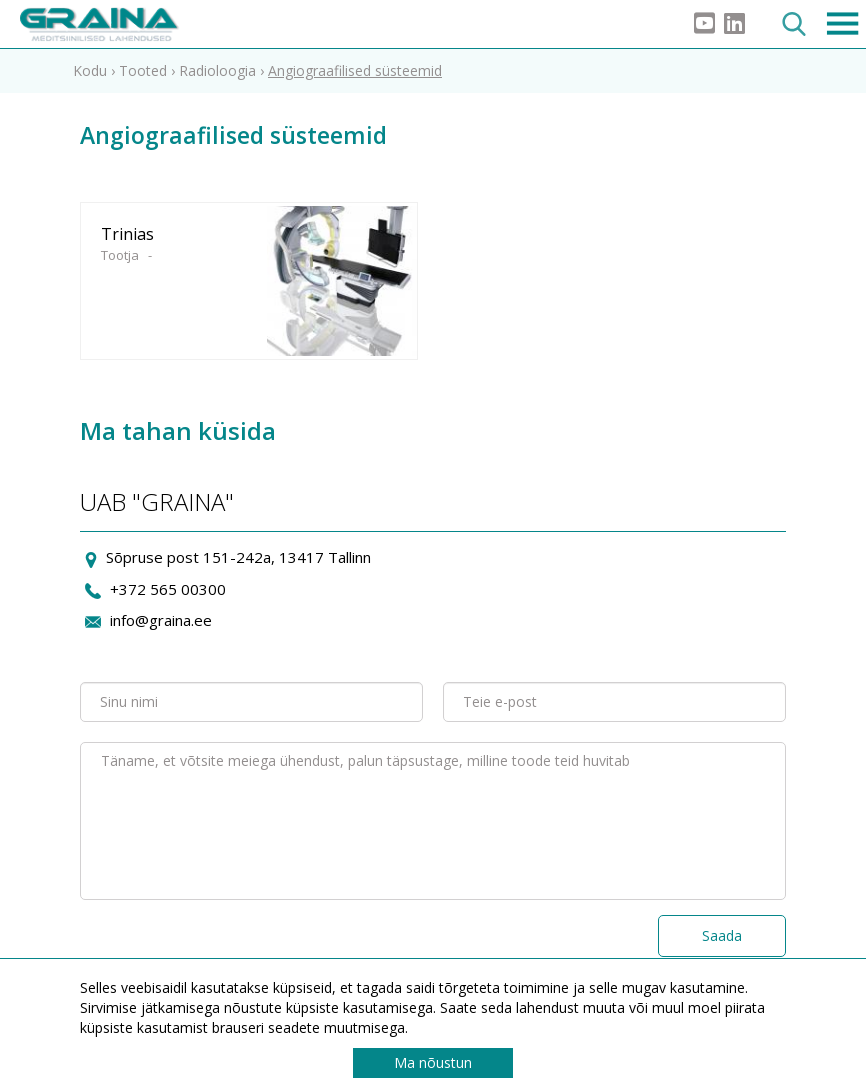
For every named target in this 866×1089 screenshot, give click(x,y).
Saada (722, 935)
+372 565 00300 (168, 589)
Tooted (143, 70)
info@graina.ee (161, 620)
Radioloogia (217, 70)
